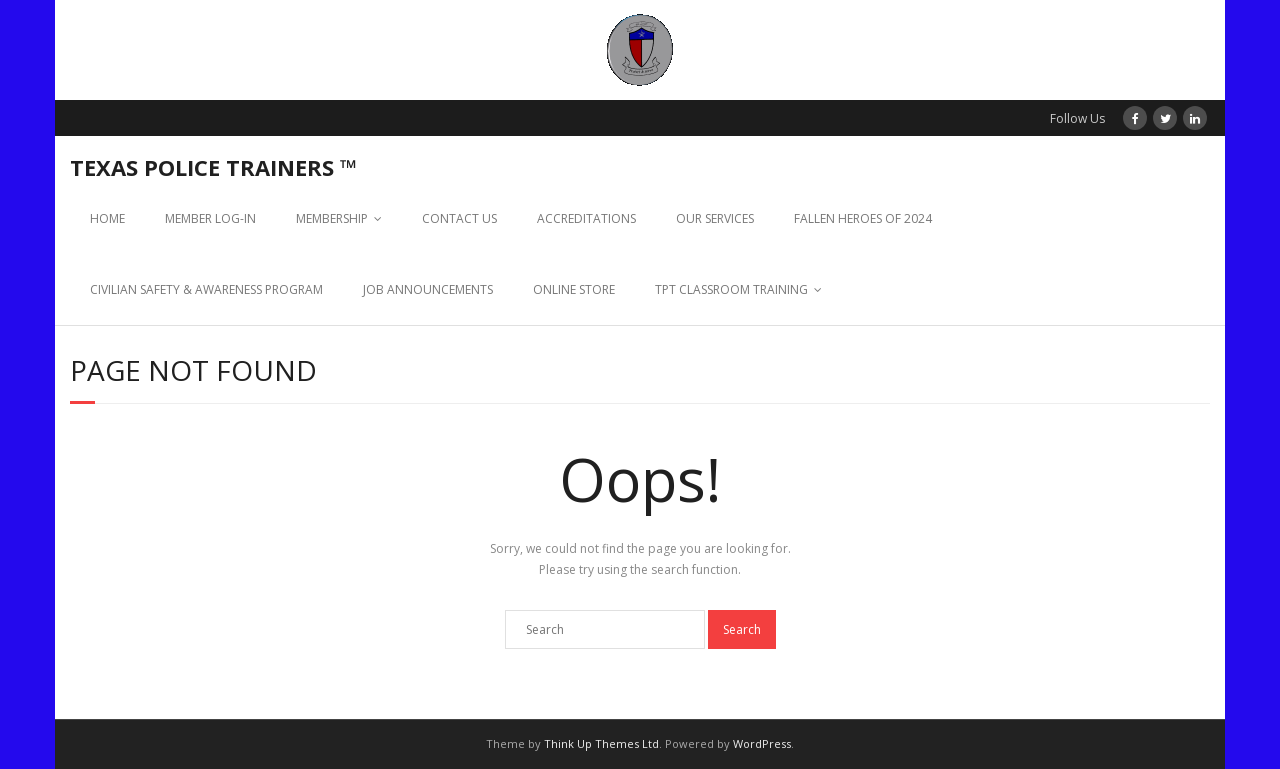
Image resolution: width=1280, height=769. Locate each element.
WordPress (762, 743)
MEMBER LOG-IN (210, 218)
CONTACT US (459, 218)
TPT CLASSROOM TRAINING (731, 289)
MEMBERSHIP (332, 218)
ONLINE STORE (574, 289)
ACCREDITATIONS (586, 218)
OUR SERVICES (715, 218)
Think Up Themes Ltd (601, 743)
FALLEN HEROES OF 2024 (863, 218)
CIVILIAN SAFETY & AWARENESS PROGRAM (206, 289)
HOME (107, 218)
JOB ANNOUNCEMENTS (428, 289)
